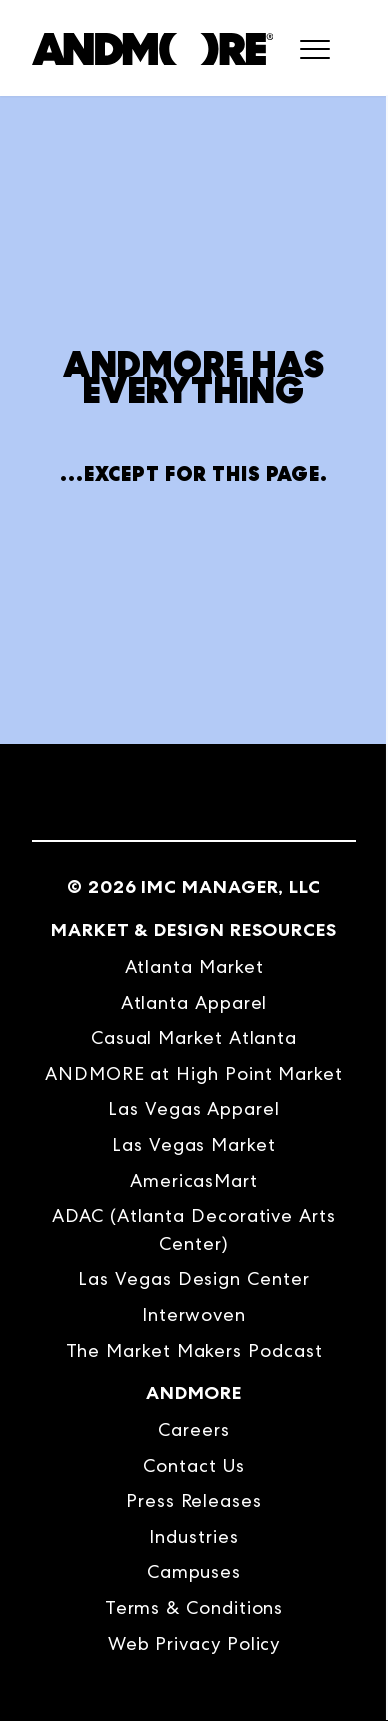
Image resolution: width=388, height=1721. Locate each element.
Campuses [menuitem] (194, 1571)
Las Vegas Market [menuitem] (194, 1144)
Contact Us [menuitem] (193, 1465)
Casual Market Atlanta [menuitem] (194, 1037)
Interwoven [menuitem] (194, 1314)
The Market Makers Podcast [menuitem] (194, 1350)
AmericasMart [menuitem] (194, 1180)
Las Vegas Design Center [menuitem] (193, 1278)
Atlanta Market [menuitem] (194, 966)
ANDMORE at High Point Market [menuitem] (194, 1073)
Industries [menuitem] (193, 1536)
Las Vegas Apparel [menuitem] (194, 1108)
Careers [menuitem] (193, 1429)
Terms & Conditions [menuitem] (194, 1607)
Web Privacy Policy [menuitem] (194, 1643)
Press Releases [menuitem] (194, 1500)
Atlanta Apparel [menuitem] (194, 1002)
